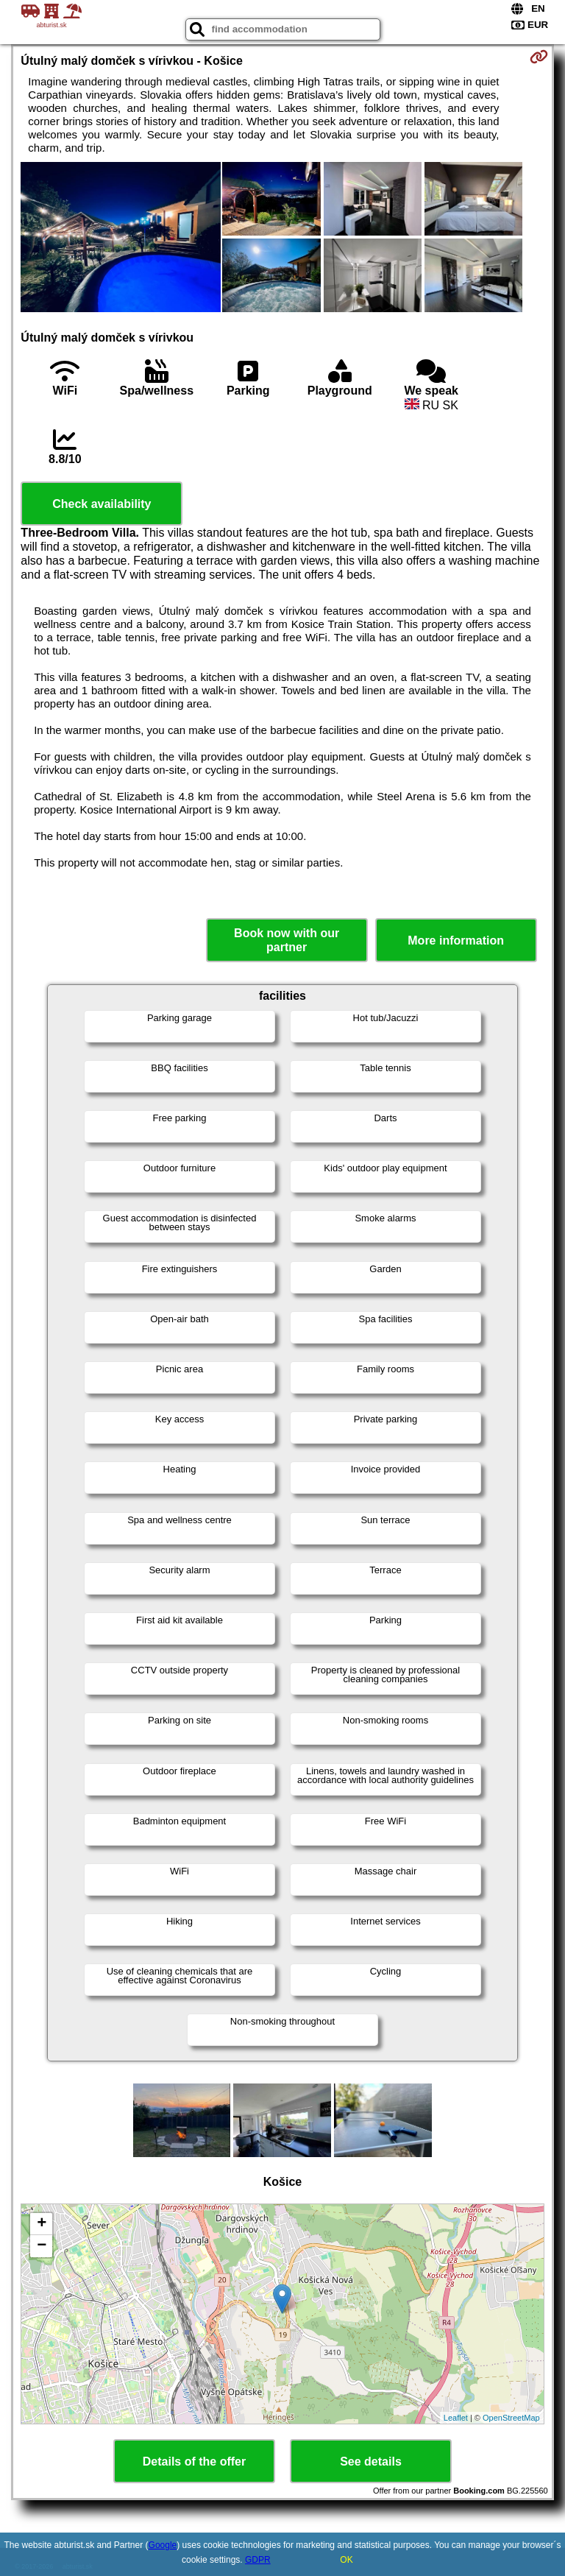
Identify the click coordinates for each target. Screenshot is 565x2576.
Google (163, 2545)
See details (371, 2461)
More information (456, 940)
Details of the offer (194, 2461)
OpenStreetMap (511, 2417)
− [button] (41, 2246)
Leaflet (456, 2417)
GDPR (258, 2560)
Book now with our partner (286, 940)
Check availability (101, 504)
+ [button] (41, 2224)
